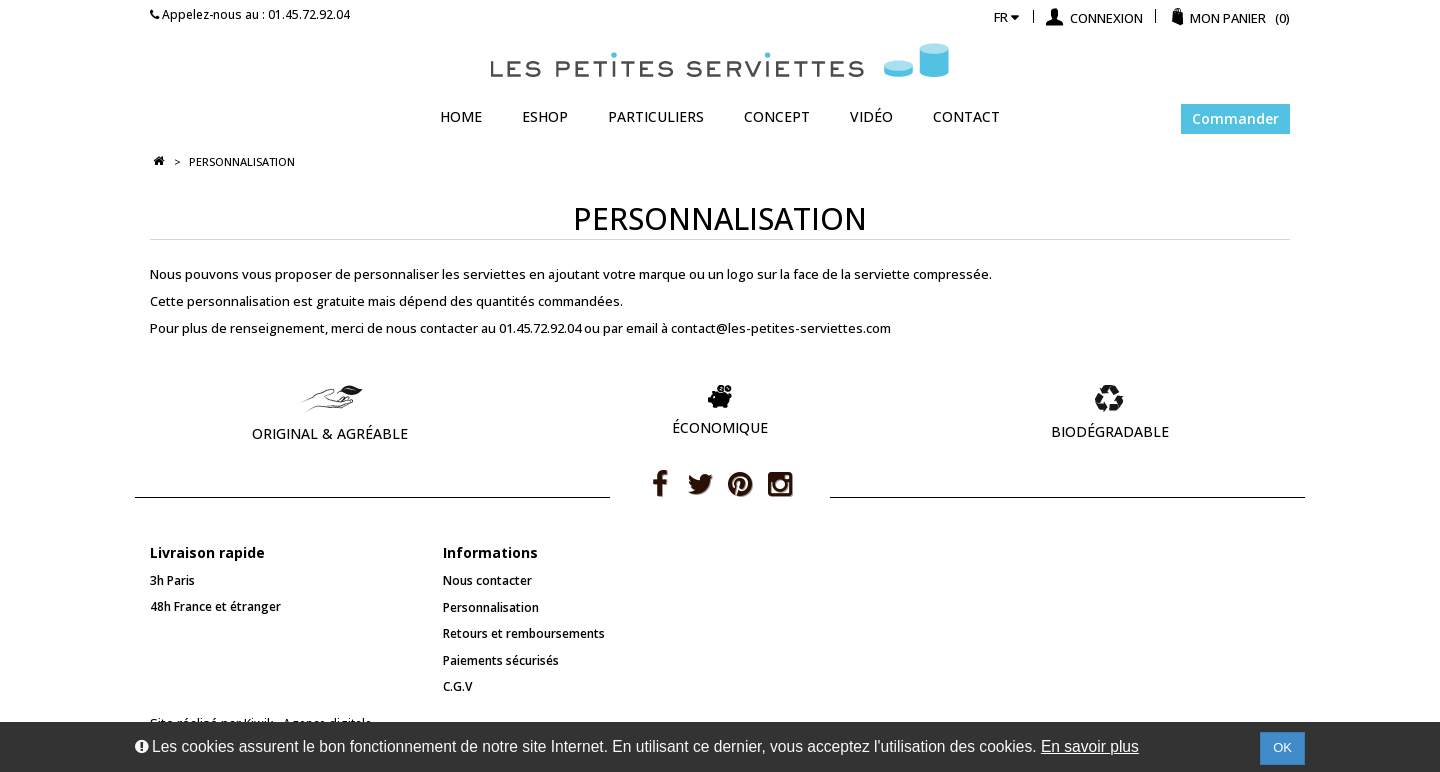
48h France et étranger (215, 606)
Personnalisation (491, 607)
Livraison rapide (207, 552)
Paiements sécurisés (501, 660)
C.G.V (457, 686)
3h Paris (172, 580)
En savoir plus (1090, 746)
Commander (1235, 118)
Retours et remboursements (524, 633)
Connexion (1105, 18)
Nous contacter (487, 580)
